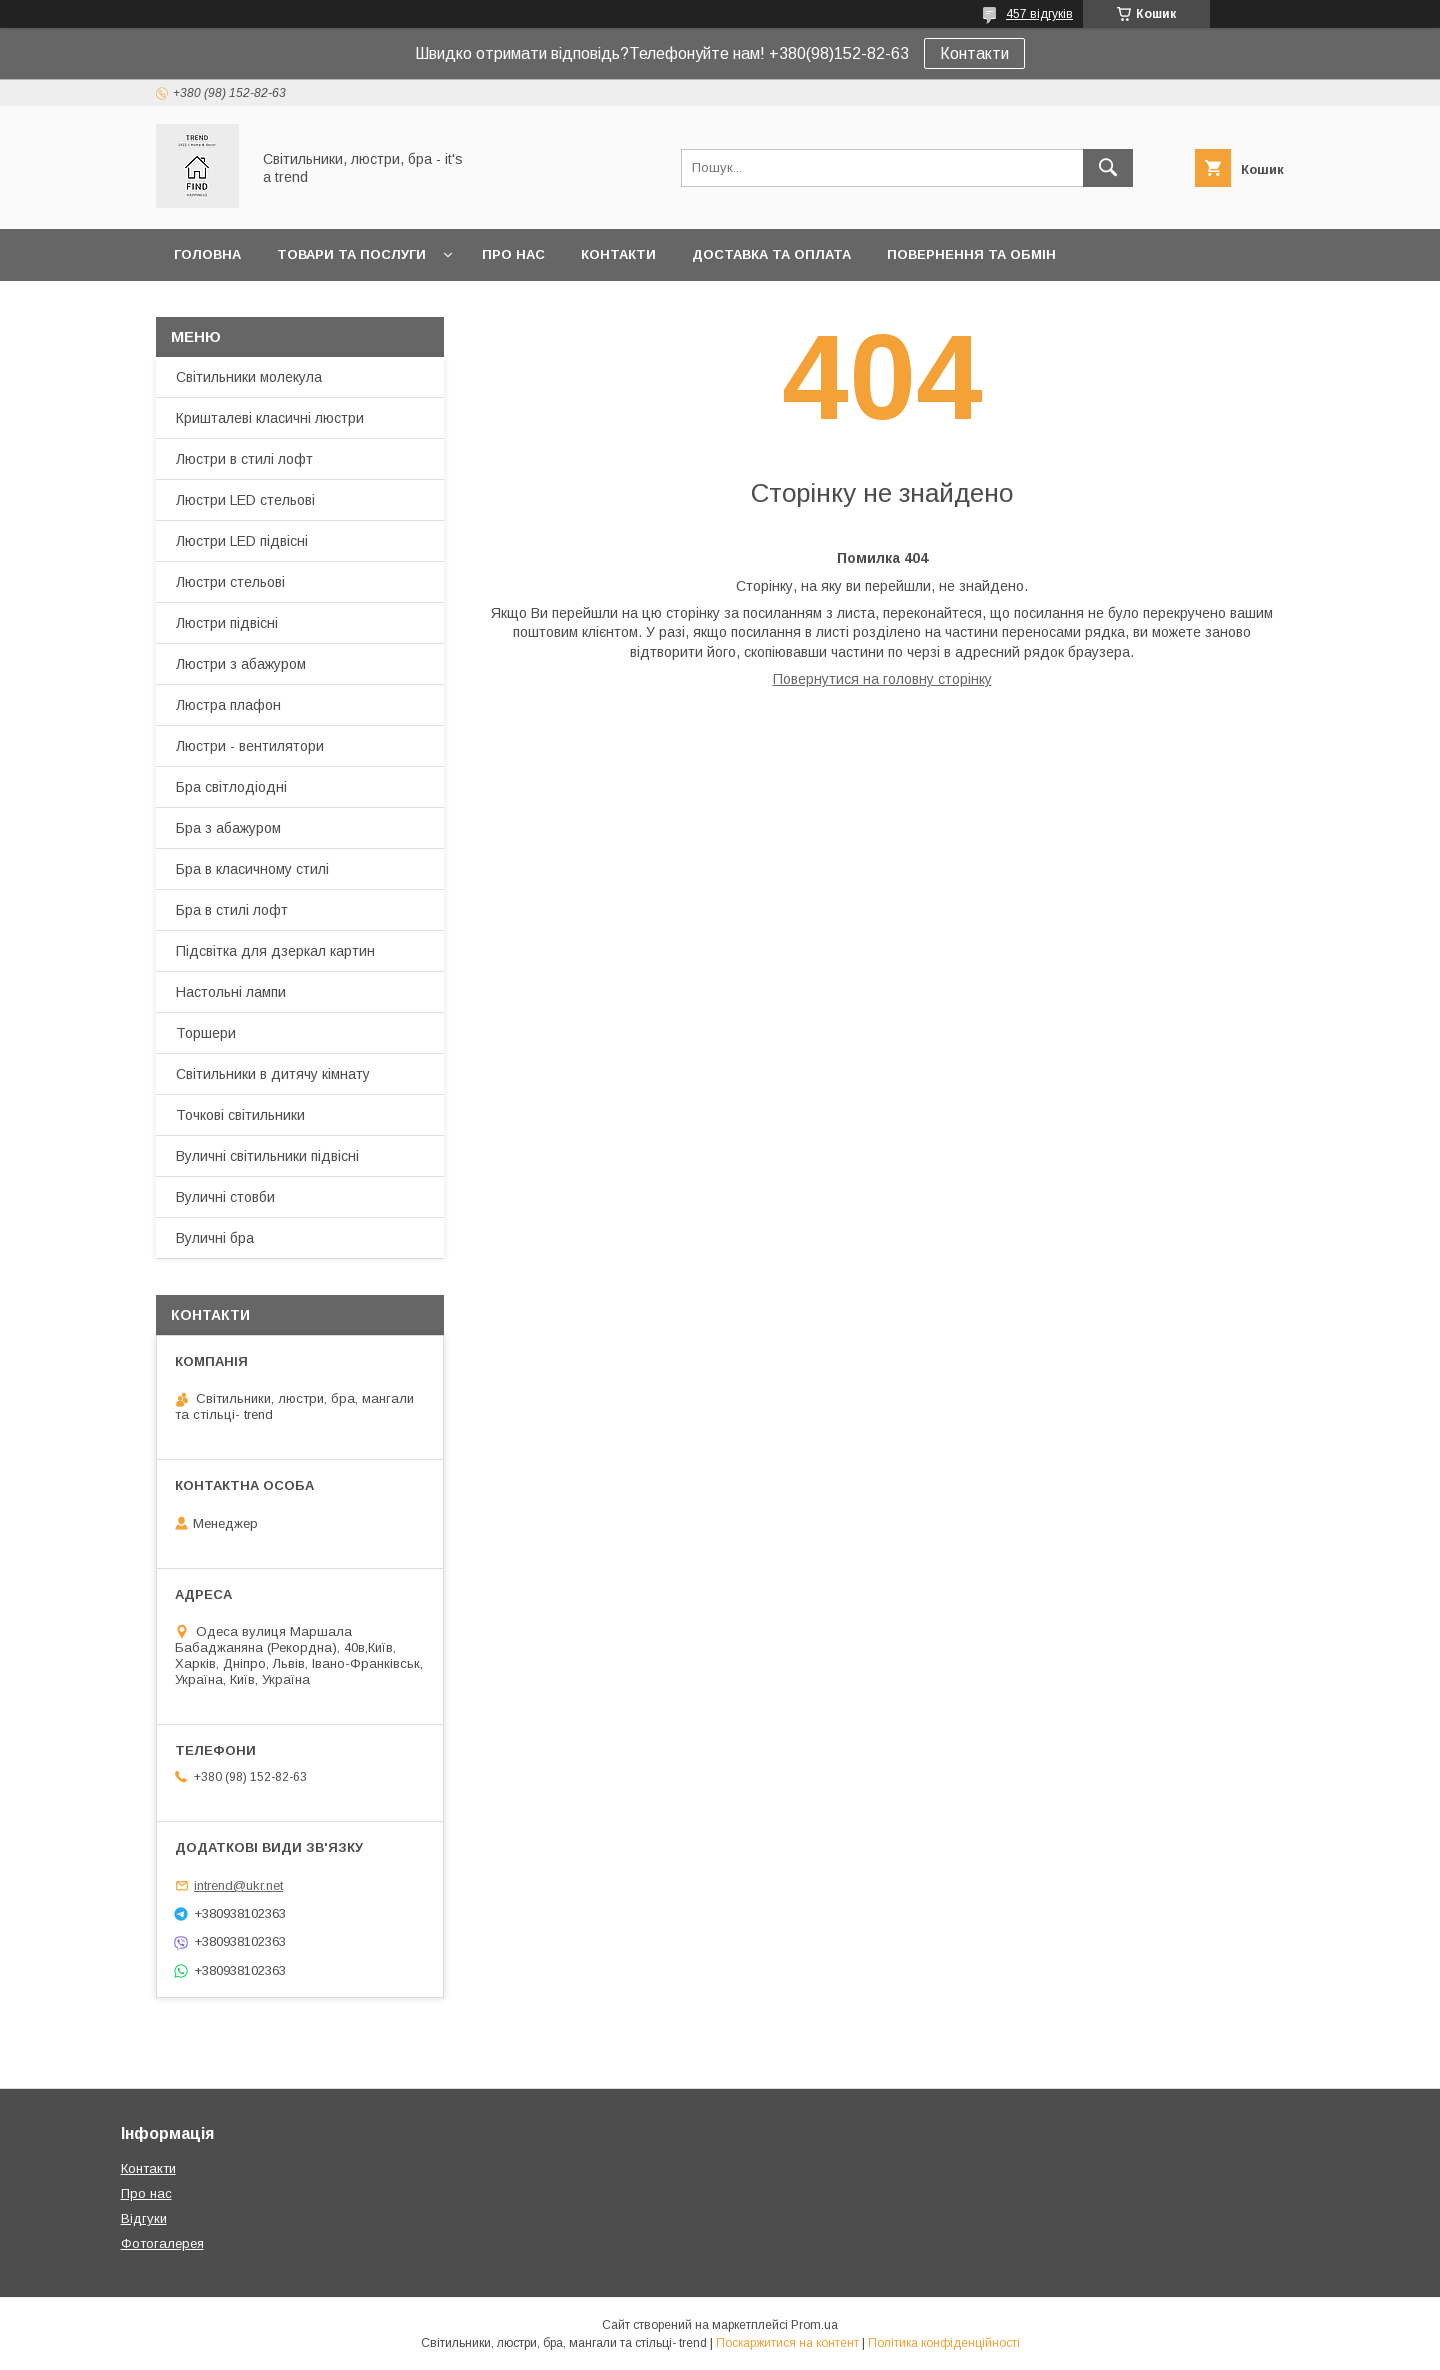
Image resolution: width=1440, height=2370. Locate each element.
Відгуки (144, 2218)
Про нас (513, 254)
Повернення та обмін (971, 254)
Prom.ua (814, 2325)
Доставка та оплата (771, 254)
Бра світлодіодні (231, 787)
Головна (207, 254)
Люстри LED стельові (245, 500)
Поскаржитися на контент (787, 2343)
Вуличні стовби (225, 1197)
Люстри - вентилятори (250, 746)
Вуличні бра (215, 1238)
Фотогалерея (162, 2243)
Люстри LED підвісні (242, 541)
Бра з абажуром (228, 828)
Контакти (974, 53)
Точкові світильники (240, 1115)
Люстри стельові (230, 582)
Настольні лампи (231, 992)
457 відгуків (1039, 14)
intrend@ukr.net (238, 1885)
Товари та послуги (351, 254)
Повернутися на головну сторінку (882, 679)
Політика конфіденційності (944, 2343)
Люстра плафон (228, 705)
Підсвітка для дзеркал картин (275, 951)
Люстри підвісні (227, 623)
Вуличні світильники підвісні (267, 1156)
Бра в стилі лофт (232, 910)
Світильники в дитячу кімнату (273, 1074)
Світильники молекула (249, 377)
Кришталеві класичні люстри (270, 418)
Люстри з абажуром (241, 664)
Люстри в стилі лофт (244, 459)
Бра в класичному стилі (252, 869)
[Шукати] (1108, 168)
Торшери (206, 1033)
